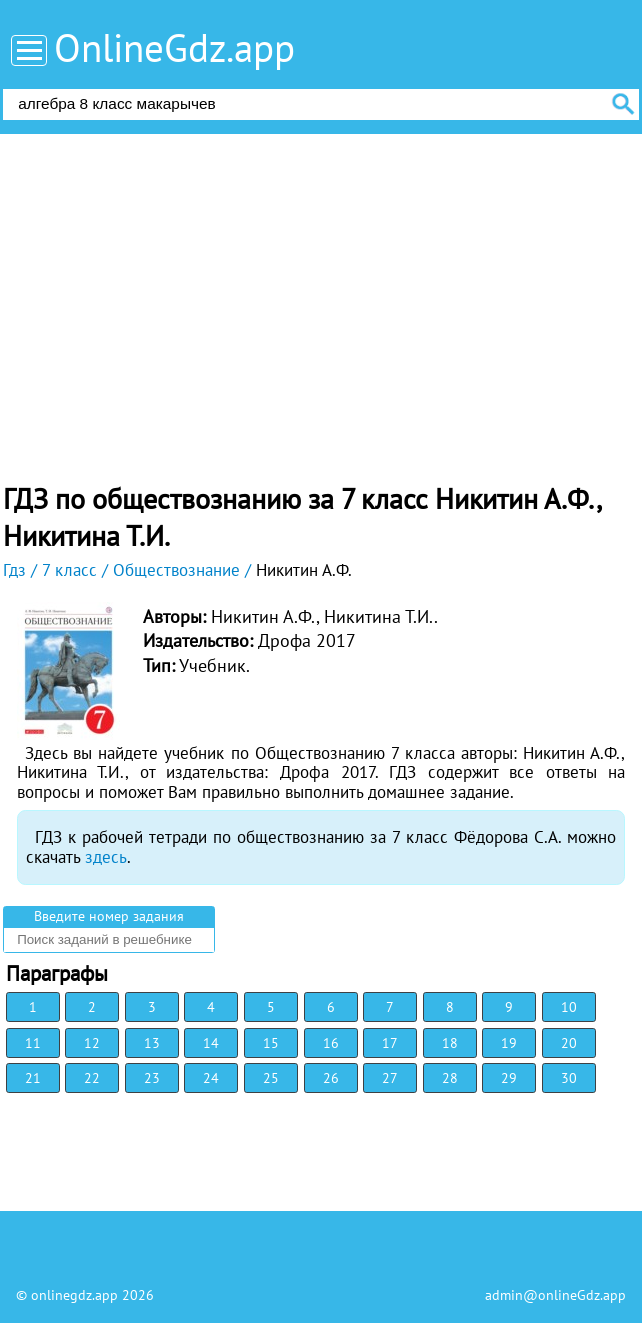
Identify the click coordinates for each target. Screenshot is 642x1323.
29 (509, 1078)
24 (211, 1078)
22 (92, 1078)
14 (211, 1043)
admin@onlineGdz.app (555, 1295)
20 (569, 1043)
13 (152, 1043)
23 (152, 1078)
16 (331, 1043)
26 (331, 1078)
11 (33, 1043)
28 (450, 1078)
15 (271, 1043)
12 (92, 1043)
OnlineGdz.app (174, 47)
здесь (106, 857)
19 (509, 1043)
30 (569, 1078)
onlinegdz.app (74, 1295)
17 (390, 1043)
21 (33, 1078)
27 (390, 1078)
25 (271, 1078)
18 (450, 1043)
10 (569, 1007)
